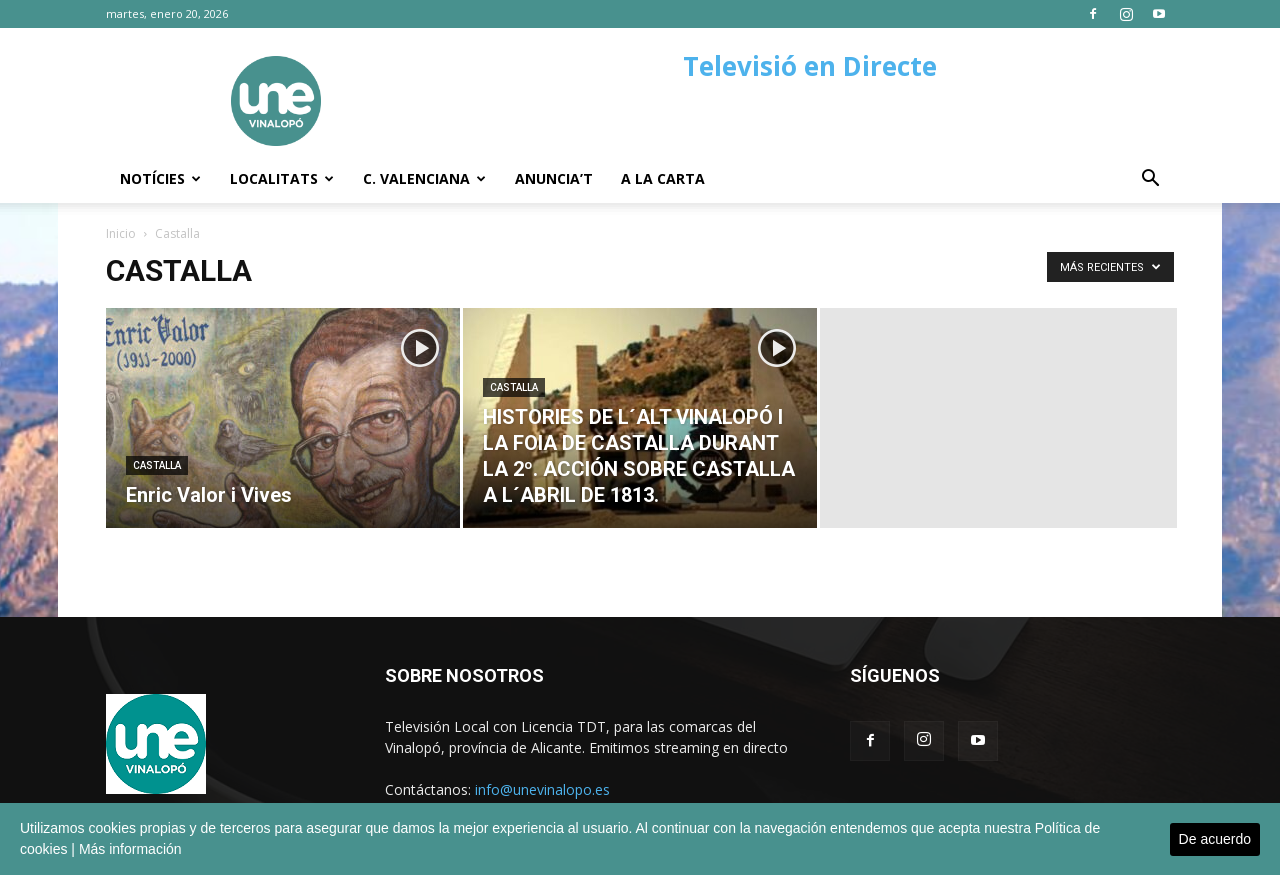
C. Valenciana (424, 178)
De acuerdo (1215, 839)
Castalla (157, 465)
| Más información (126, 849)
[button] (1150, 180)
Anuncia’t (554, 178)
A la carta (663, 178)
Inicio (121, 233)
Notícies (160, 178)
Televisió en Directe (810, 66)
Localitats (282, 178)
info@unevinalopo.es (542, 789)
